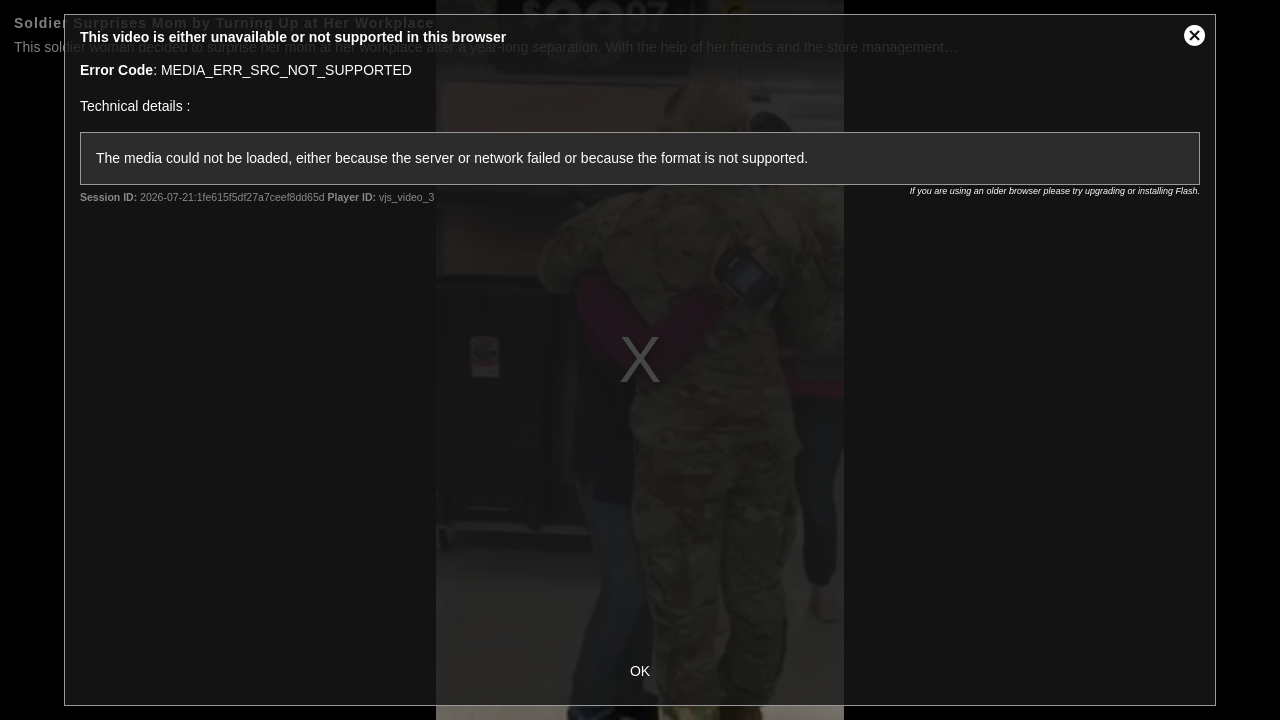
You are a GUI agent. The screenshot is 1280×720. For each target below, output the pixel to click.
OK (640, 671)
